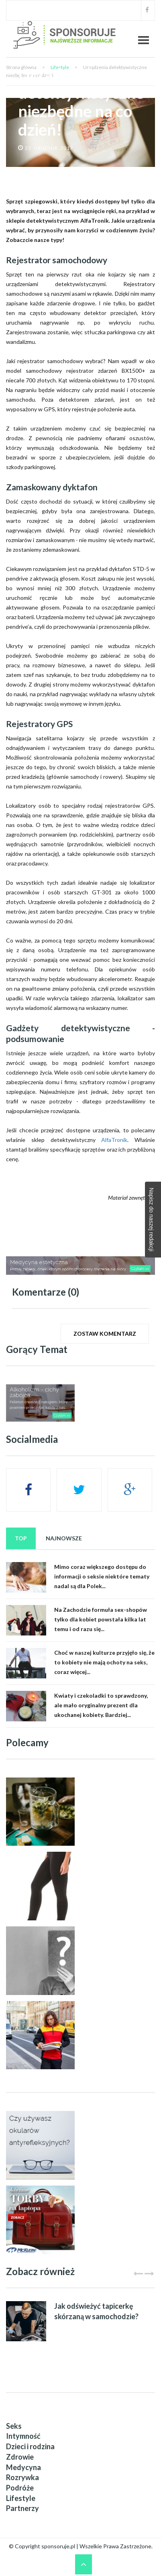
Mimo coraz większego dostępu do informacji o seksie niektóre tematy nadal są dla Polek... (101, 1576)
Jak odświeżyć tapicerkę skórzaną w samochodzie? (96, 2311)
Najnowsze (64, 1538)
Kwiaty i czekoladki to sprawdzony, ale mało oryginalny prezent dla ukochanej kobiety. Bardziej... (101, 1705)
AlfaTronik (114, 1139)
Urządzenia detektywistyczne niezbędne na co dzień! (81, 102)
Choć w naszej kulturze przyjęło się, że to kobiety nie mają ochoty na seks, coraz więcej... (104, 1662)
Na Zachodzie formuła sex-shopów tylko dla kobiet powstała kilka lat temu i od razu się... (100, 1619)
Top (21, 1538)
